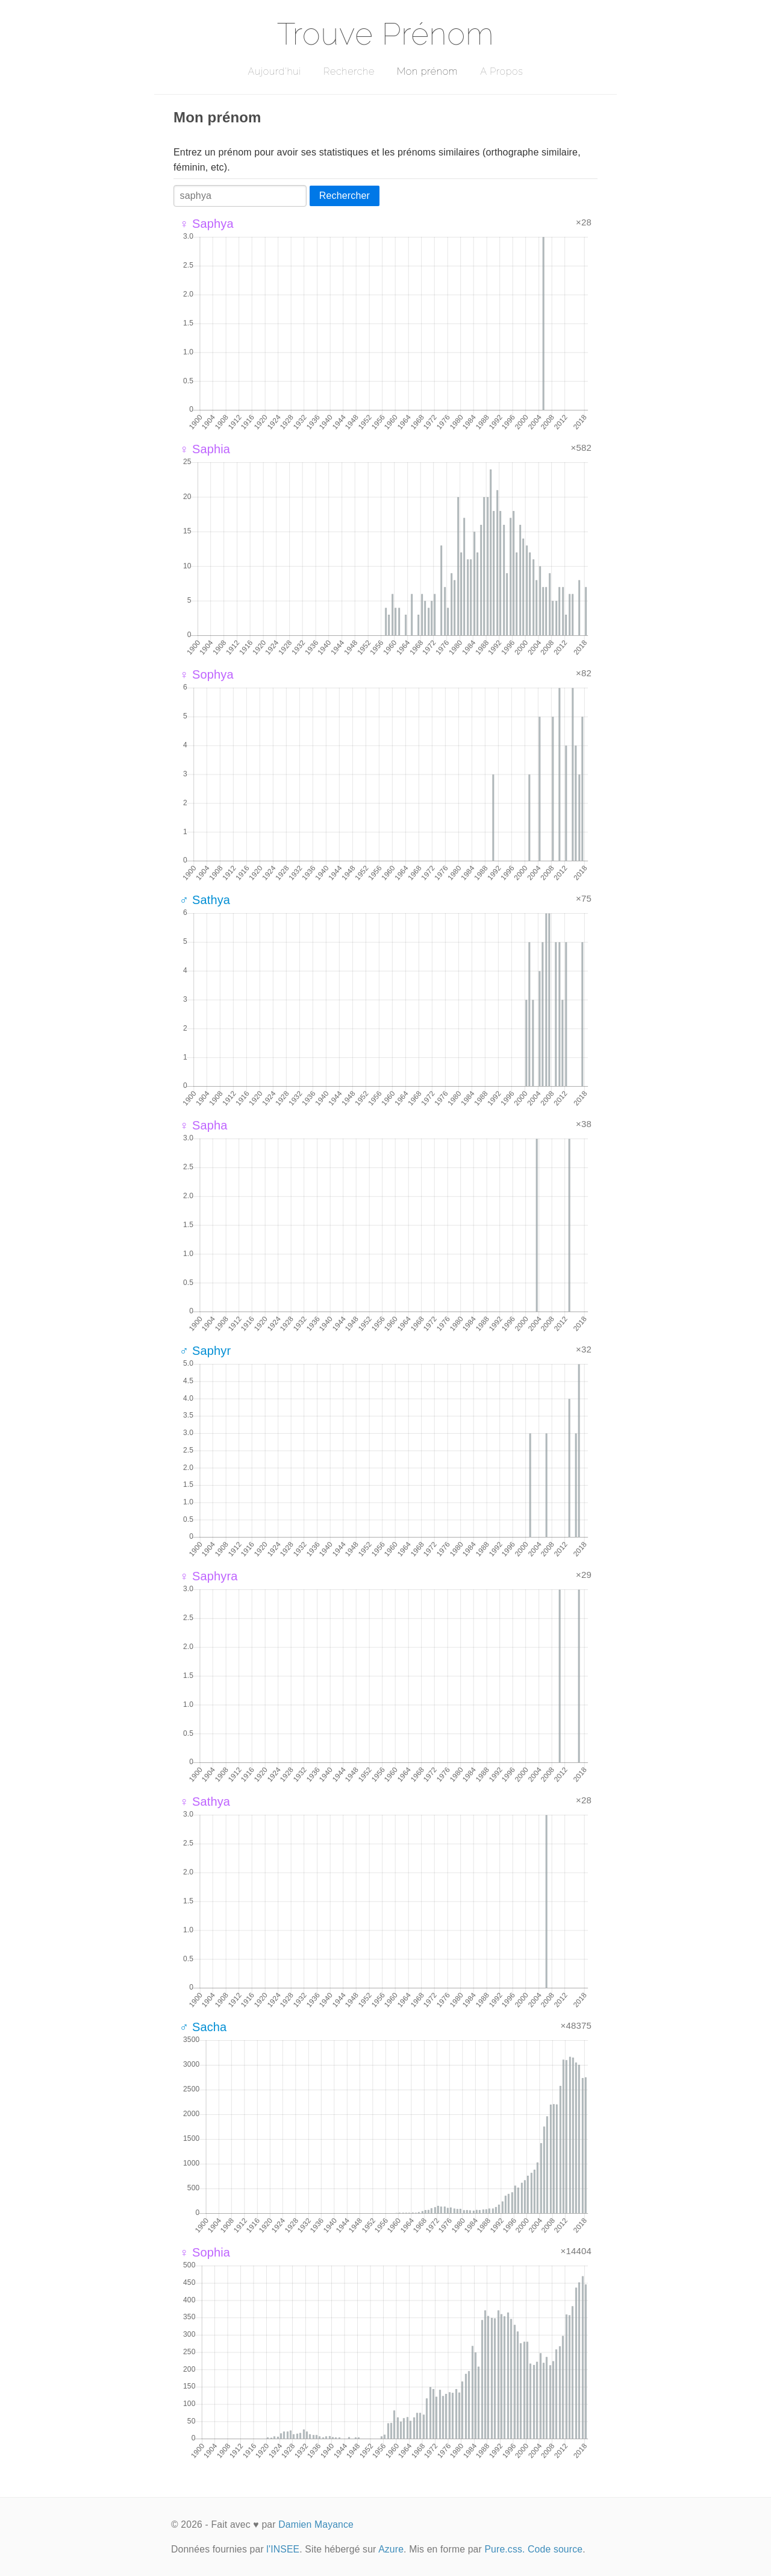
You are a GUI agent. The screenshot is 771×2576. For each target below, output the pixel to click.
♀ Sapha (203, 1125)
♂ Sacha (202, 2027)
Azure (391, 2549)
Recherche (349, 71)
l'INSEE (282, 2549)
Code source (555, 2549)
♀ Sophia (204, 2252)
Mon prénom (427, 71)
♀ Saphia (204, 449)
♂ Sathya (204, 899)
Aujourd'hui (274, 71)
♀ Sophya (206, 674)
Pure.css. (504, 2549)
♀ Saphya (206, 223)
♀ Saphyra (208, 1576)
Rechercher (344, 195)
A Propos (501, 71)
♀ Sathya (204, 1801)
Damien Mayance (316, 2524)
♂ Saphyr (205, 1350)
